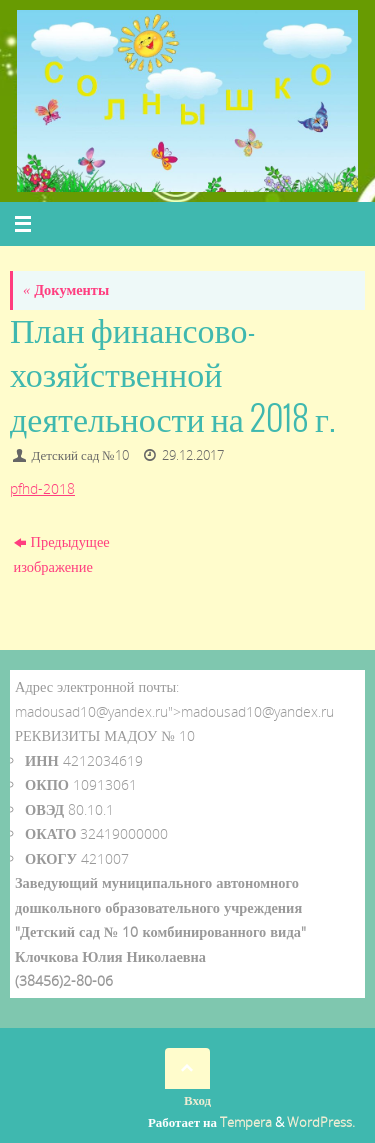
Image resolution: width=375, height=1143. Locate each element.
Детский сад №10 (80, 455)
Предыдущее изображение (62, 553)
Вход (197, 1100)
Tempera (246, 1122)
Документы (66, 289)
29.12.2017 (193, 455)
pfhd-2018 (42, 488)
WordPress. (321, 1122)
